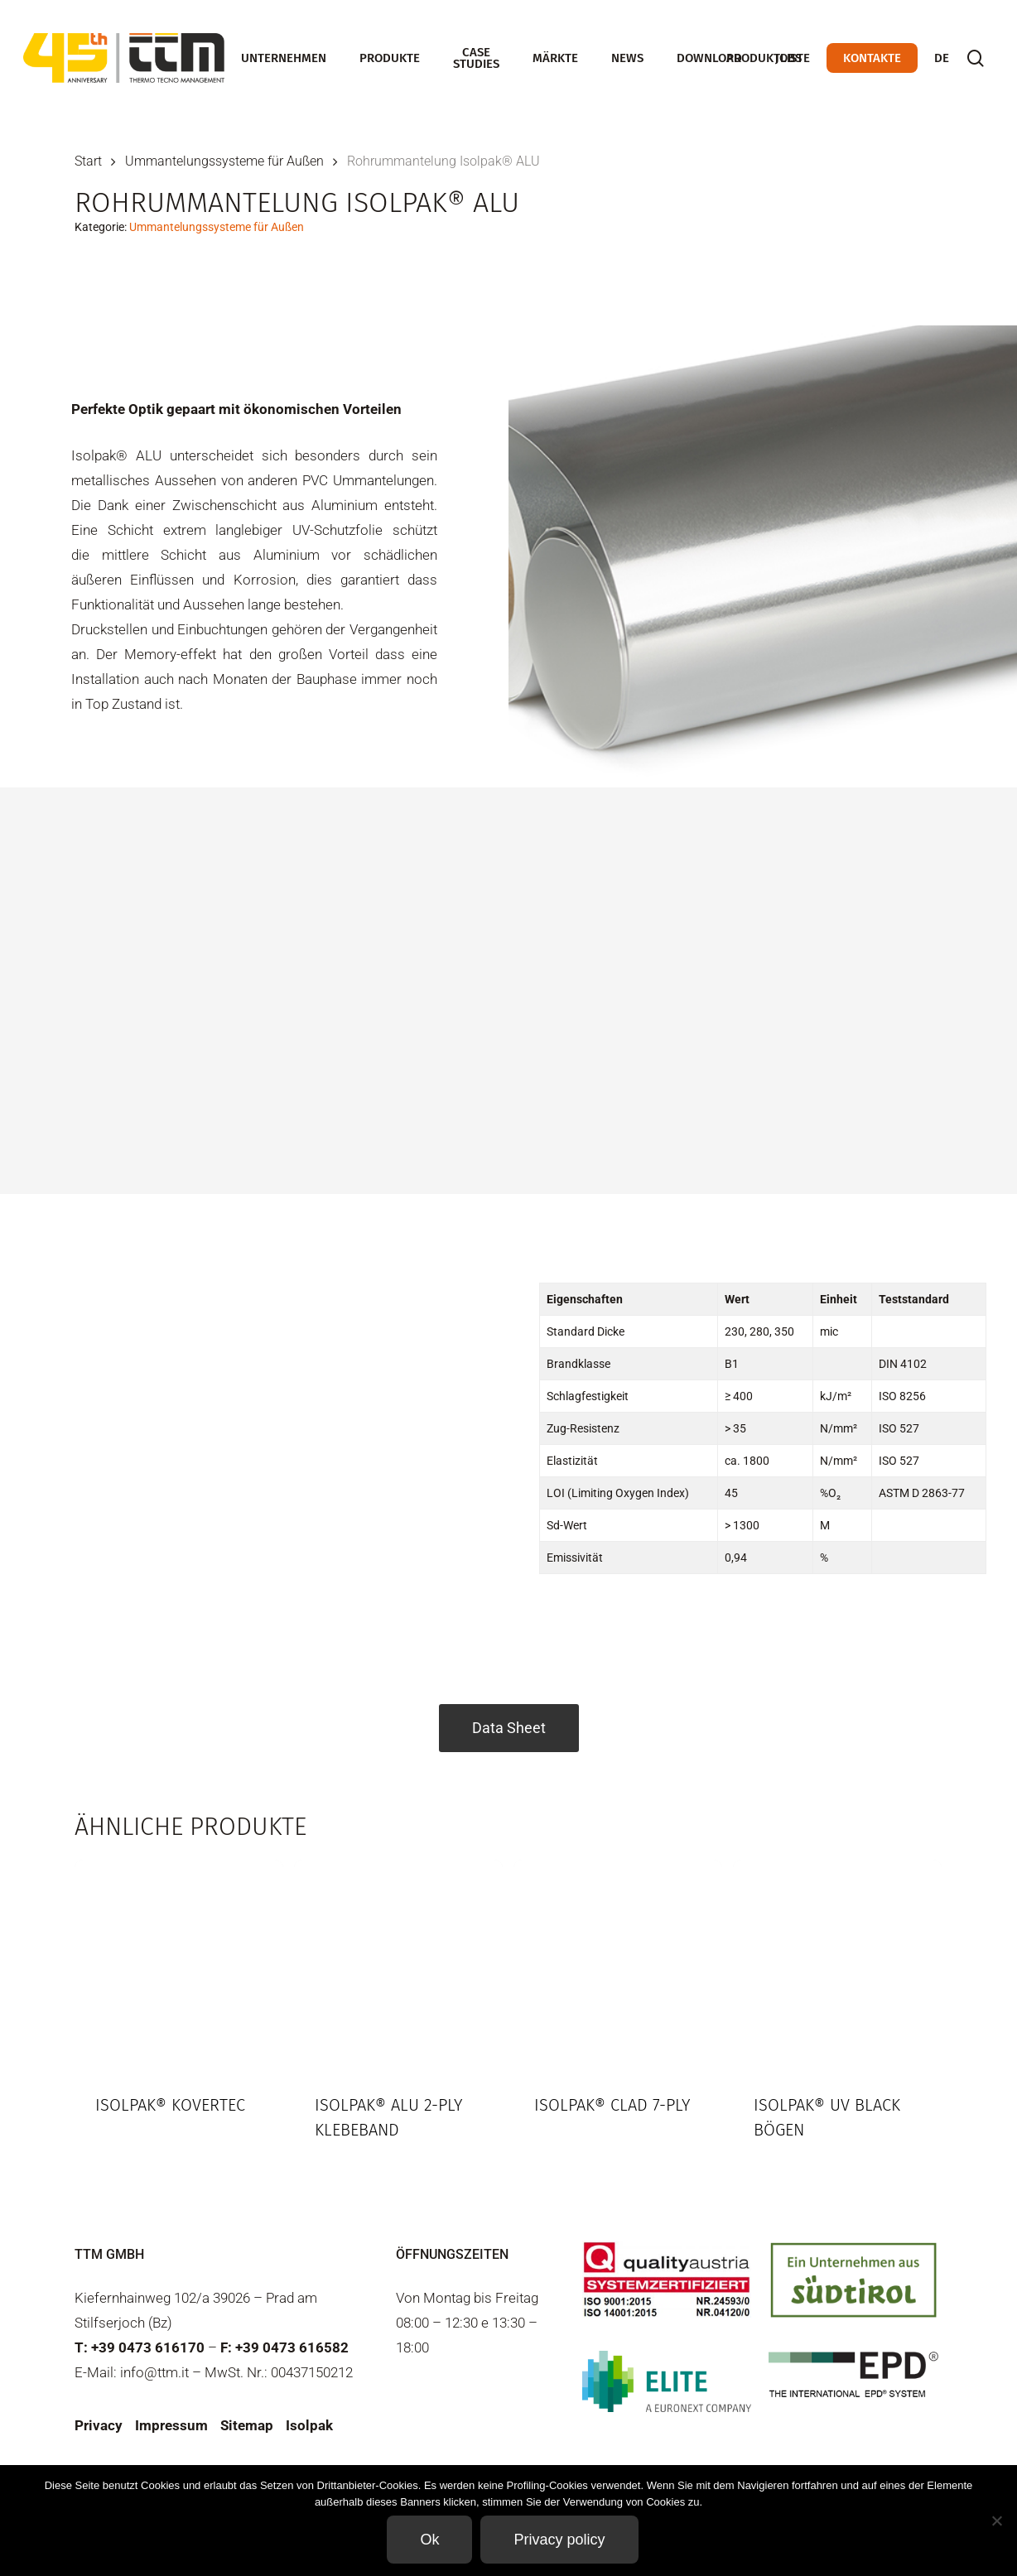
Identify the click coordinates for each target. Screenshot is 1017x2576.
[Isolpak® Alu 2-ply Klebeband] (398, 1964)
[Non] (996, 2520)
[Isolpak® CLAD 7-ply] (617, 1964)
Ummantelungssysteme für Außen (224, 161)
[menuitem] (941, 58)
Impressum (171, 2425)
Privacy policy (559, 2539)
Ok (429, 2539)
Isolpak (309, 2425)
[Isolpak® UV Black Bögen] (837, 1964)
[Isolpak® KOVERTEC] (179, 1964)
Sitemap (246, 2425)
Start (88, 161)
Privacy (99, 2425)
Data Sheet (509, 1727)
